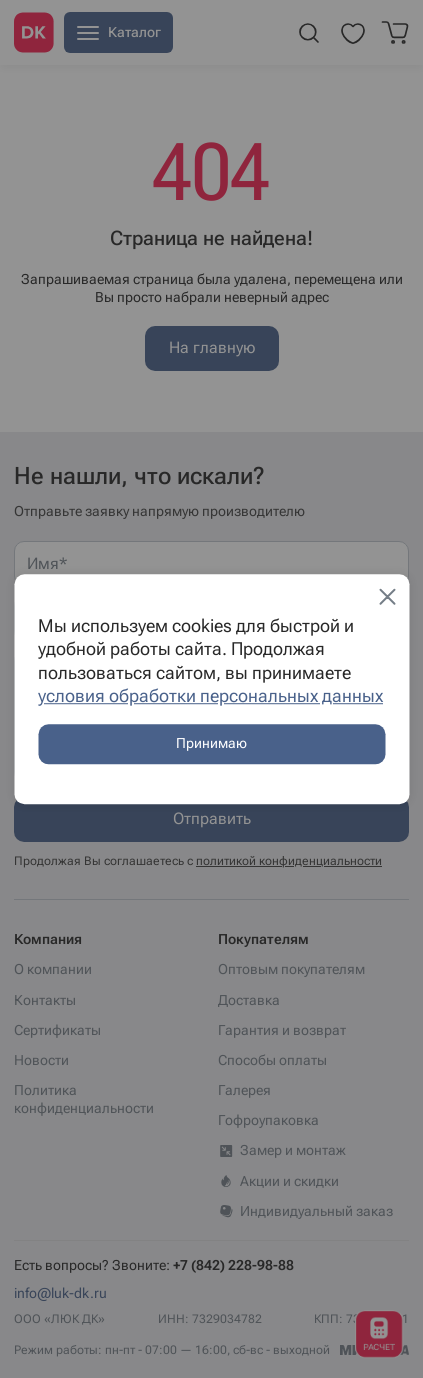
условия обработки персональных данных (210, 695)
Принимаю (211, 744)
